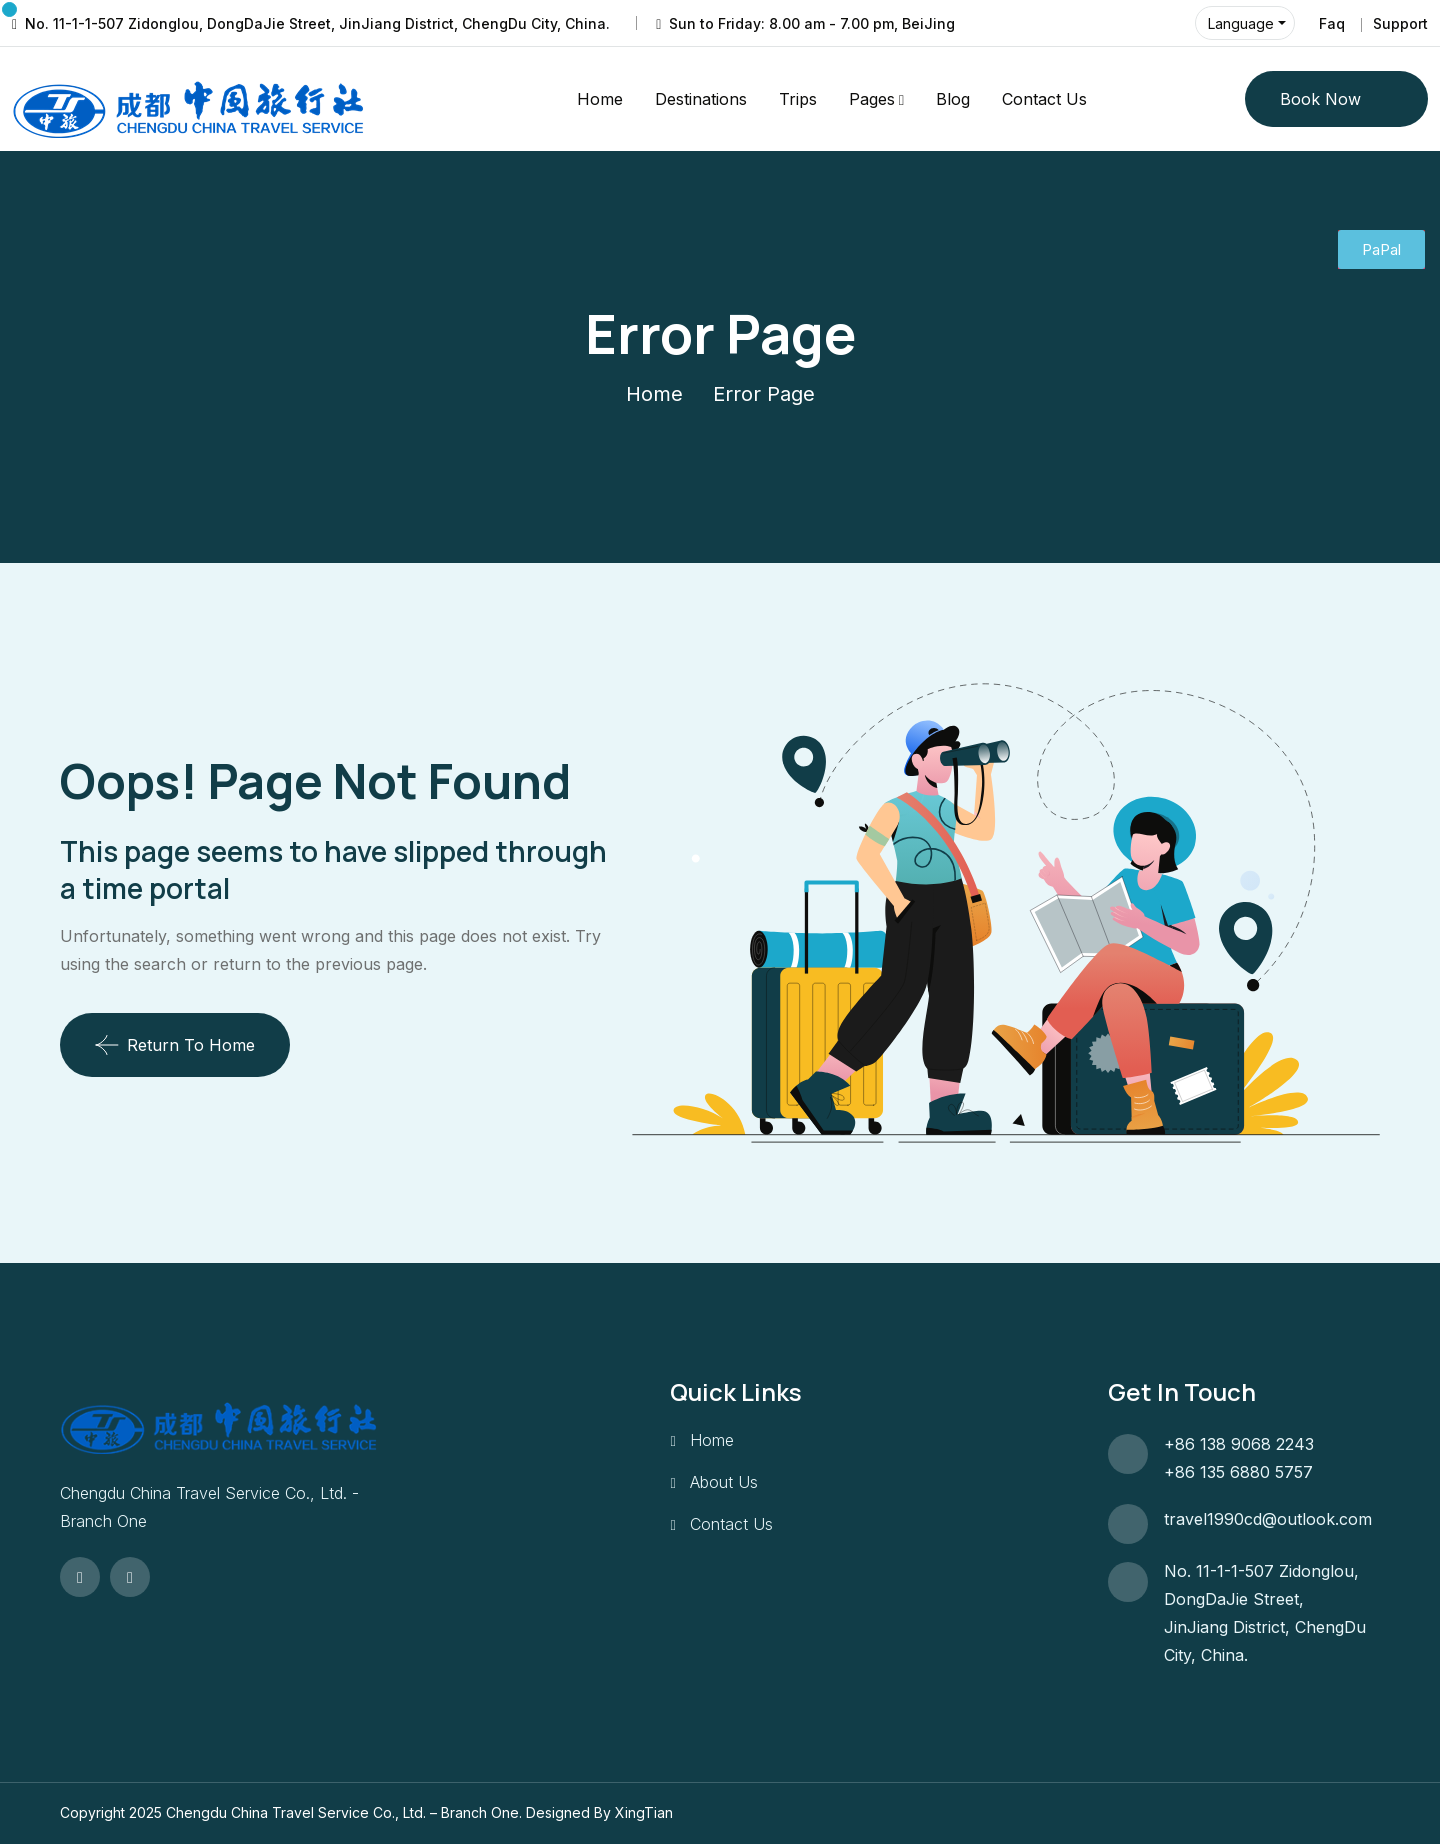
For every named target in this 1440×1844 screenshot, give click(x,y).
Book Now (1320, 99)
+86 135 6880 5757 (1238, 1472)
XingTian (644, 1812)
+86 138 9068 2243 (1239, 1444)
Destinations (701, 99)
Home (600, 99)
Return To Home (175, 1045)
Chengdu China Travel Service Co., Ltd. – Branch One (342, 1812)
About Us (724, 1482)
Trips (798, 99)
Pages (872, 99)
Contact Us (1044, 99)
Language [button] (1241, 23)
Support (1400, 23)
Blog (953, 99)
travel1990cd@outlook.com (1268, 1519)
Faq (1332, 23)
